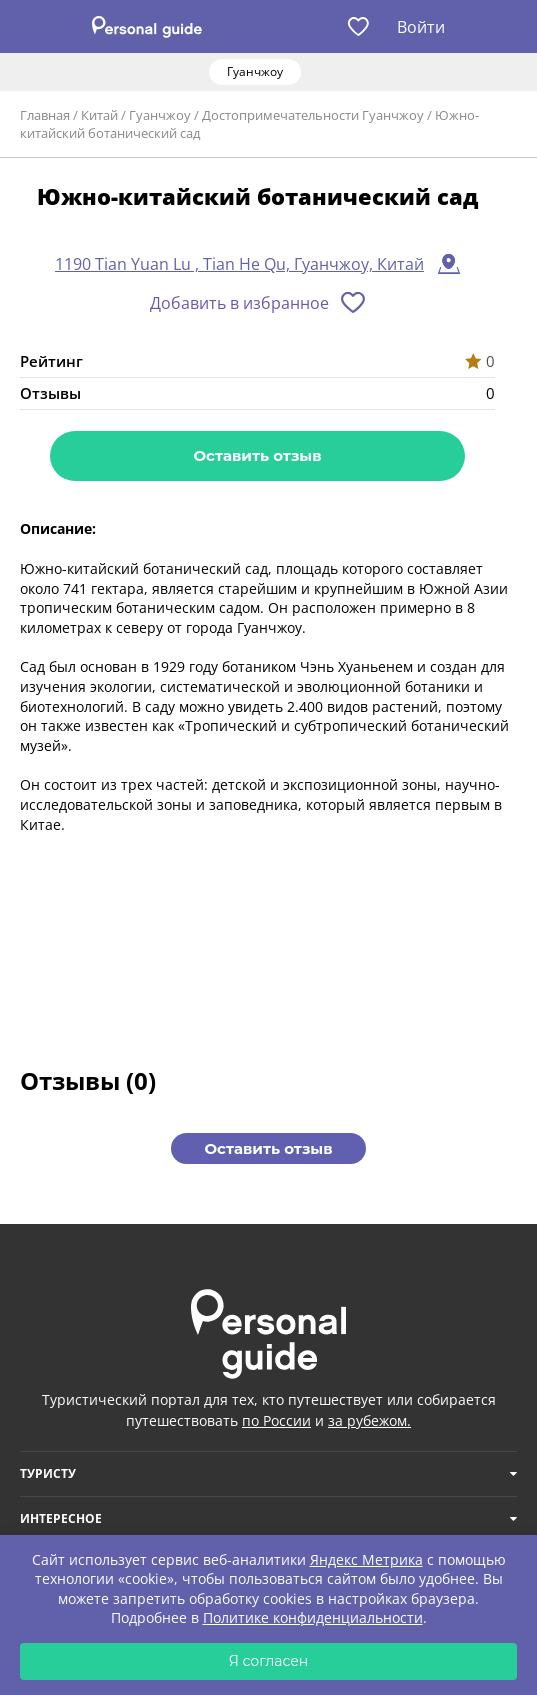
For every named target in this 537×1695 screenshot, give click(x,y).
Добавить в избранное (239, 303)
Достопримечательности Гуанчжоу (313, 115)
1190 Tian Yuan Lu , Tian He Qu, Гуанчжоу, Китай (239, 264)
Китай (99, 115)
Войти (421, 27)
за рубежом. (369, 1420)
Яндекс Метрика (366, 1559)
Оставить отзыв (257, 455)
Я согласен (269, 1661)
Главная (45, 115)
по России (276, 1420)
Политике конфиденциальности (313, 1617)
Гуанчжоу (160, 115)
